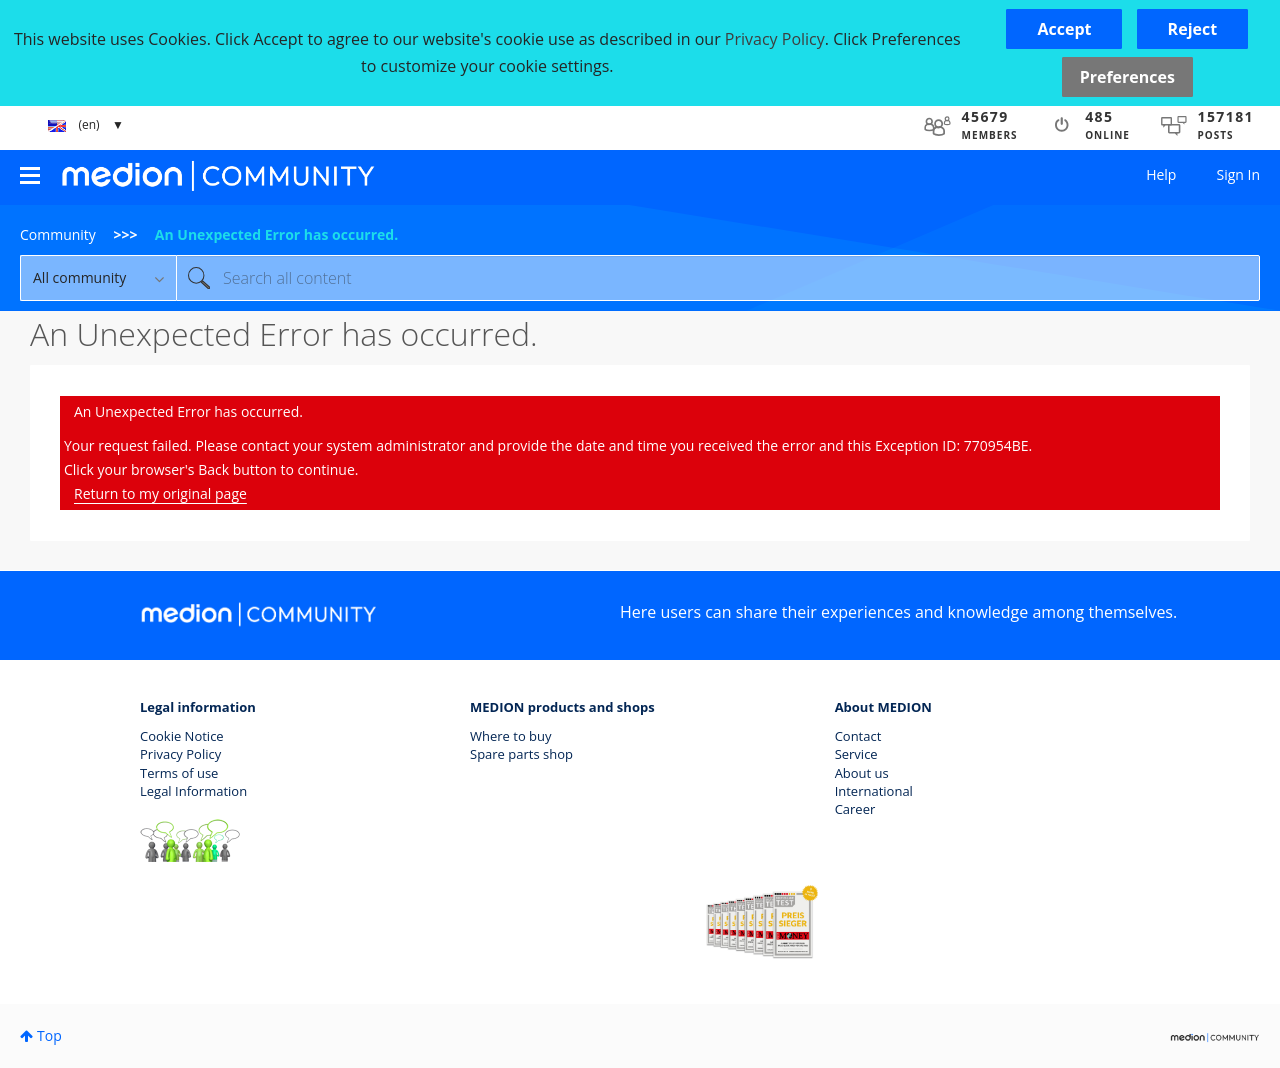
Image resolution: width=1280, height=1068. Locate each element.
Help (1161, 174)
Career (855, 809)
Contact (858, 736)
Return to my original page (160, 493)
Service (856, 754)
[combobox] (718, 278)
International (874, 791)
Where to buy (511, 736)
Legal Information (193, 791)
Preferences (1127, 77)
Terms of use (179, 773)
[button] (1064, 29)
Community (58, 234)
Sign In (1238, 174)
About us (862, 773)
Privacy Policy (180, 754)
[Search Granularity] (98, 278)
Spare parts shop (521, 754)
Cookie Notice (182, 736)
